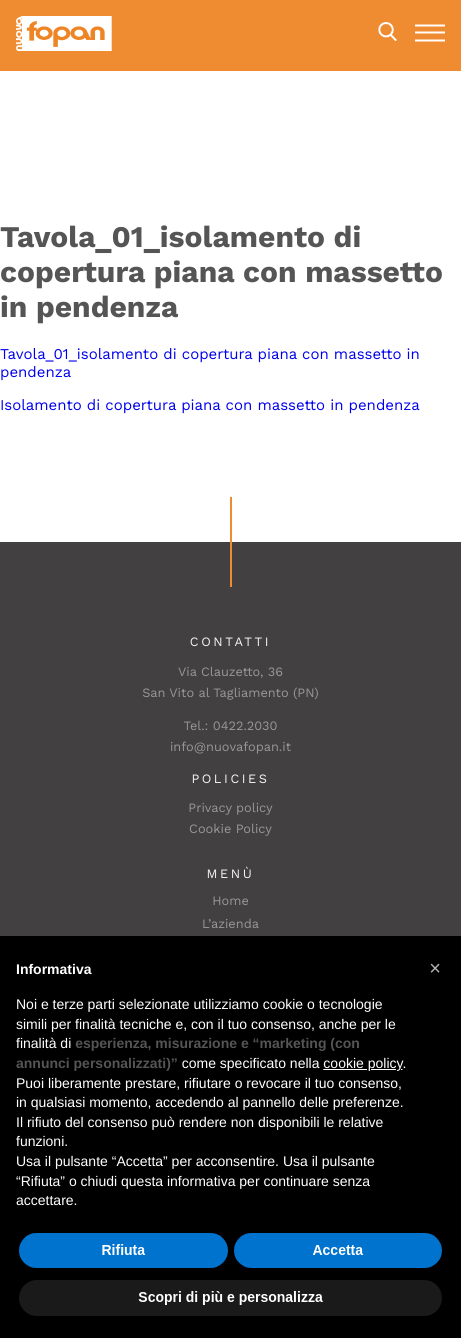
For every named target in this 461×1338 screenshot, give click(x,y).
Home (230, 901)
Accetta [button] (337, 1250)
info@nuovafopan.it (230, 747)
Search (387, 32)
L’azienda (230, 924)
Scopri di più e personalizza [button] (230, 1297)
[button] (435, 968)
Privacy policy (230, 808)
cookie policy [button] (362, 1063)
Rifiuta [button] (123, 1250)
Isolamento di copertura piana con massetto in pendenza (210, 405)
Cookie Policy (230, 829)
